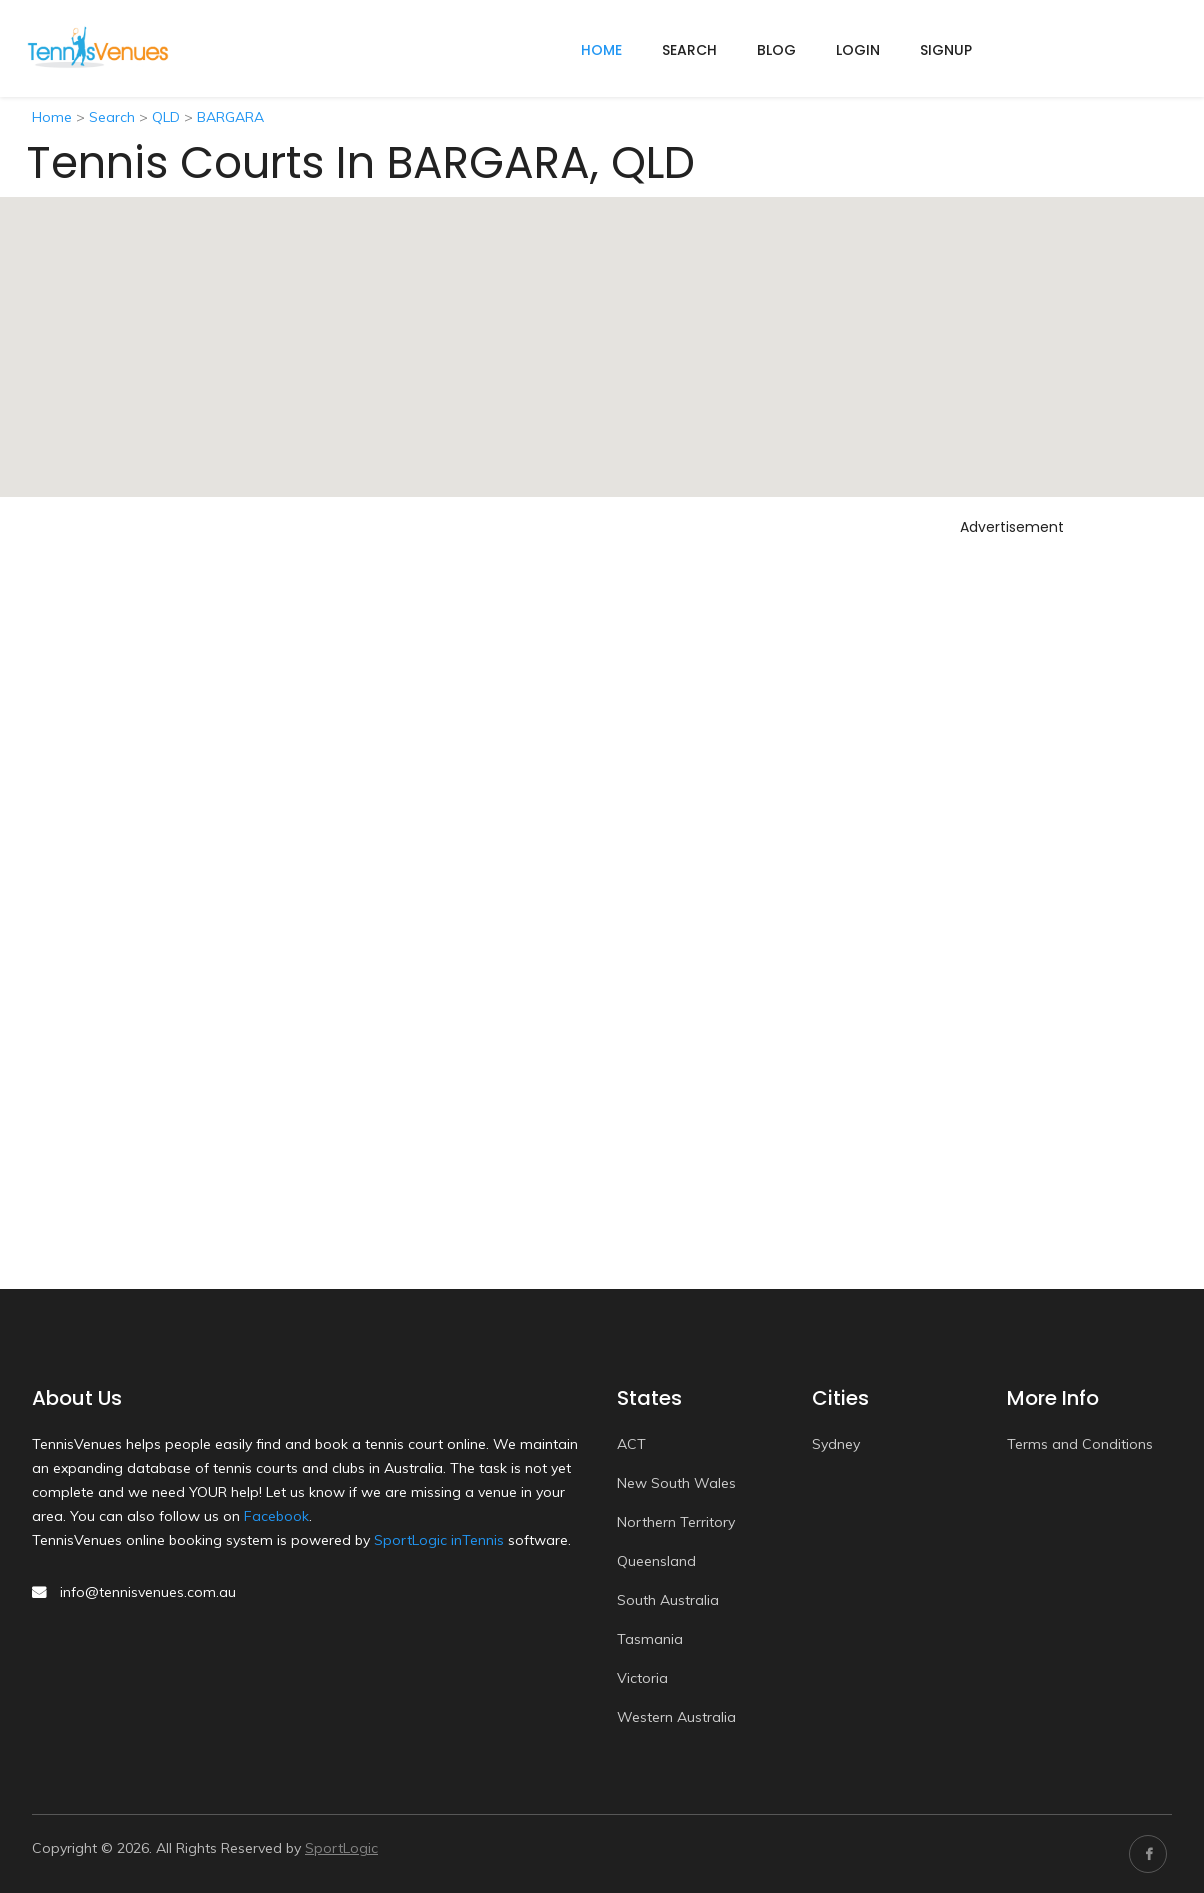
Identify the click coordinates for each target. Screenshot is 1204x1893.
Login (858, 50)
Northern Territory (676, 1522)
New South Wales (676, 1483)
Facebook (276, 1516)
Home (52, 117)
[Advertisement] (1012, 843)
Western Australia (676, 1717)
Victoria (642, 1678)
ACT (631, 1444)
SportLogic (341, 1848)
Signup (946, 50)
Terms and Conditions (1080, 1444)
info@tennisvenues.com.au (148, 1592)
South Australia (668, 1600)
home (601, 50)
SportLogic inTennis (439, 1540)
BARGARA (230, 117)
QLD (166, 117)
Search (689, 50)
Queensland (656, 1561)
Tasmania (650, 1639)
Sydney (836, 1444)
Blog (776, 50)
